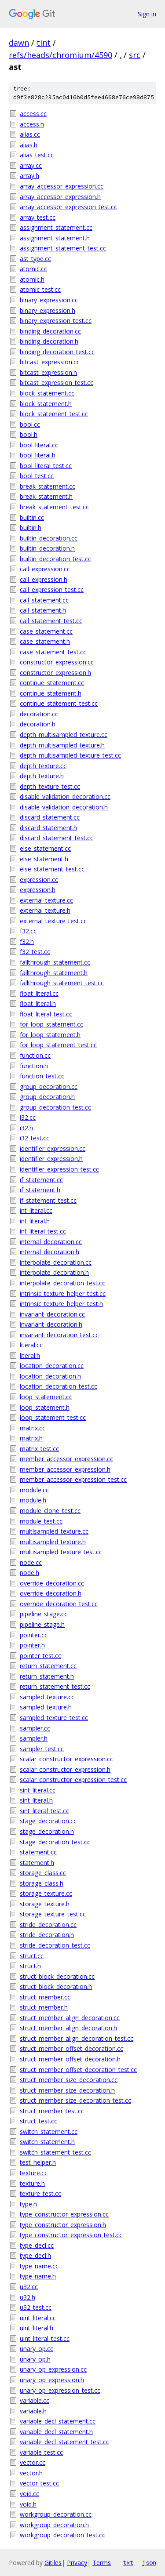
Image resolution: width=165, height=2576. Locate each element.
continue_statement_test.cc (59, 703)
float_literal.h (38, 1003)
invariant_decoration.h (51, 1324)
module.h (33, 1500)
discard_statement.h (48, 828)
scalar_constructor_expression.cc (66, 1759)
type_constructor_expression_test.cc (71, 2235)
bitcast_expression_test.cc (56, 382)
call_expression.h (43, 579)
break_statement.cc (47, 486)
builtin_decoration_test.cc (55, 559)
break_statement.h (46, 496)
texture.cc (34, 2173)
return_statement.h (47, 1676)
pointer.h (32, 1645)
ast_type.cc (35, 258)
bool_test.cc (37, 476)
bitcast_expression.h (48, 372)
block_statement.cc (47, 393)
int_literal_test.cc (43, 1231)
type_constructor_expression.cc (64, 2214)
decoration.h (37, 724)
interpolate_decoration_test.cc (62, 1283)
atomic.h (32, 279)
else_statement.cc (45, 848)
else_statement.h (44, 859)
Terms (101, 2562)
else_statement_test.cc (52, 869)
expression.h (37, 889)
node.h (29, 1572)
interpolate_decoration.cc (56, 1262)
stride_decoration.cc (48, 1924)
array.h (29, 175)
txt (128, 2562)
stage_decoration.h (47, 1831)
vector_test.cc (39, 2483)
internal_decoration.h (49, 1252)
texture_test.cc (40, 2193)
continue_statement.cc (52, 682)
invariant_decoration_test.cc (59, 1335)
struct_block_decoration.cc (57, 1976)
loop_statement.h (45, 1407)
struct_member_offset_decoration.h (70, 2059)
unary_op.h (35, 2359)
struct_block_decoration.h (56, 1986)
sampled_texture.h (46, 1707)
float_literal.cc (39, 993)
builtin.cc (32, 517)
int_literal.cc (36, 1210)
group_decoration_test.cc (55, 1107)
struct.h (30, 1966)
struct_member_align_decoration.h (68, 2028)
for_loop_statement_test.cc (58, 1045)
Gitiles (53, 2562)
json (149, 2562)
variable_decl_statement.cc (57, 2421)
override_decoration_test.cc (59, 1604)
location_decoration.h (50, 1376)
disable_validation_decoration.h (64, 807)
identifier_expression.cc (52, 1148)
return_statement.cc (48, 1666)
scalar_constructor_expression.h (65, 1769)
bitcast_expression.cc (50, 362)
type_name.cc (39, 2266)
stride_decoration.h (47, 1934)
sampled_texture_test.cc (54, 1717)
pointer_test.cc (40, 1655)
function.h (34, 1066)
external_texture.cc (46, 900)
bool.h (28, 434)
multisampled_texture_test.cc (61, 1552)
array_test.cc (37, 217)
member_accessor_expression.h (65, 1469)
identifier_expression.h (51, 1158)
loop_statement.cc (46, 1397)
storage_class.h (41, 1883)
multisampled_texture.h (53, 1542)
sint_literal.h (36, 1800)
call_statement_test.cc (51, 621)
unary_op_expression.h (52, 2380)
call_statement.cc (44, 600)
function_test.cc (42, 1076)
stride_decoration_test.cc (55, 1945)
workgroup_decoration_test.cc (62, 2535)
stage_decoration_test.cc (55, 1842)
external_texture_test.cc (53, 921)
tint (44, 42)
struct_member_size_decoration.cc (68, 2079)
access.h (32, 124)
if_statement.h (40, 1190)
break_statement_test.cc (54, 507)
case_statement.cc (46, 631)
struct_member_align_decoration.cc (70, 2018)
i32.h (26, 1128)
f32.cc (28, 931)
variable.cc (34, 2400)
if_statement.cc (41, 1180)
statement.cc (38, 1852)
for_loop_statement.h (50, 1034)
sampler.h (34, 1738)
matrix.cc (32, 1428)
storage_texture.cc (46, 1893)
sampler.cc (35, 1728)
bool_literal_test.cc (46, 465)
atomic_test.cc (40, 289)
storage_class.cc (43, 1873)
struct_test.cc (38, 2121)
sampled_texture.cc (47, 1697)
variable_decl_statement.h (56, 2431)
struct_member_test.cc (52, 2111)
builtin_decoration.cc (48, 538)
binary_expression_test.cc (56, 320)
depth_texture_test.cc (50, 786)
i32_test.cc (34, 1138)
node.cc (31, 1562)
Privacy (77, 2562)
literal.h (30, 1355)
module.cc (34, 1490)
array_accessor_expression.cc (61, 186)
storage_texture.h (45, 1904)
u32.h (27, 2297)
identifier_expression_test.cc (59, 1169)
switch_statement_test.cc (55, 2152)
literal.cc (31, 1345)
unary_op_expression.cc (53, 2369)
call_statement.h (43, 610)
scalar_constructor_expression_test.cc (73, 1779)
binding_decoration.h (49, 341)
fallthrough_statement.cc (55, 962)
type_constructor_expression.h (63, 2224)
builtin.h (30, 527)
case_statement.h (45, 641)
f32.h (27, 941)
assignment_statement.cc (56, 227)
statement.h (37, 1862)
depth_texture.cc (43, 766)
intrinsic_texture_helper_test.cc (63, 1293)
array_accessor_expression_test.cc (68, 207)
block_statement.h (46, 403)
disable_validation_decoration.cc (65, 796)
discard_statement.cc (50, 817)
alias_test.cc (37, 155)
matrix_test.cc (39, 1448)
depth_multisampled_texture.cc (63, 734)
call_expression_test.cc (52, 589)
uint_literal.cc (38, 2318)
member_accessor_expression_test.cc (73, 1479)
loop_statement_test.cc (53, 1417)
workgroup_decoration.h (54, 2525)
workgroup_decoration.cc (56, 2514)
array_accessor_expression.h (60, 196)
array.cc (31, 165)
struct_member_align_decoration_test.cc (76, 2038)
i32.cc (28, 1117)
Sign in (147, 14)
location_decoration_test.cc (58, 1386)
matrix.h (31, 1438)
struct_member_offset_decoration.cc (71, 2048)
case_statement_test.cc (53, 652)
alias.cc (30, 134)
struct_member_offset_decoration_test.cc (78, 2069)
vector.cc (32, 2462)
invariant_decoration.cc (52, 1314)
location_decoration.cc (52, 1365)
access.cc (33, 113)
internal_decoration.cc (51, 1241)
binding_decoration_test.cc (57, 352)
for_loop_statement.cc (51, 1024)
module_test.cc (41, 1521)
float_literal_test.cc (46, 1014)
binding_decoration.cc (50, 331)
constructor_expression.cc (57, 662)
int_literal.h (35, 1221)
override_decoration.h (50, 1593)
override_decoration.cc (52, 1583)
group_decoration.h (47, 1096)
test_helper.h (38, 2162)
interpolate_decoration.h (54, 1272)
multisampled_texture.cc (54, 1531)
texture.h (32, 2183)
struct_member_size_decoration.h (67, 2090)
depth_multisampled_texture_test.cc (70, 755)
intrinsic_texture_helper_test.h (61, 1303)
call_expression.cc (45, 569)
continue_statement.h (50, 693)
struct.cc (32, 1956)
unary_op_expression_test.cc (60, 2390)
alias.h (28, 145)
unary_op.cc (36, 2348)
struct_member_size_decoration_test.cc (75, 2100)
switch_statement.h (47, 2141)
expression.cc (39, 879)
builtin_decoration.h (47, 548)
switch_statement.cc (48, 2131)
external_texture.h (45, 910)
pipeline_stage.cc (43, 1614)
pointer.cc (34, 1635)
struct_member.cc (45, 1997)
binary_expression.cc (49, 300)
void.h (28, 2504)
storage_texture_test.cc (53, 1914)
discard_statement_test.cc (56, 838)
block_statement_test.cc (54, 414)
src (134, 55)
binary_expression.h (47, 310)
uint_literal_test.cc (45, 2338)
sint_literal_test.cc (44, 1811)
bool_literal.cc (39, 445)
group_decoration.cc (48, 1086)
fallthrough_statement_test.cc (62, 983)
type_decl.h (35, 2255)
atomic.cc (33, 269)
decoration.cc (39, 714)
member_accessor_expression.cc (66, 1459)
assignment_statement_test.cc (63, 248)
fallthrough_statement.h (54, 973)
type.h (28, 2204)
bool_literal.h (37, 455)
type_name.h (38, 2276)
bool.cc (30, 424)
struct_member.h (44, 2007)
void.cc (29, 2493)
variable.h (33, 2411)
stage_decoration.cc (48, 1821)
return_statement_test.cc (55, 1686)
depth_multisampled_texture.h (62, 745)
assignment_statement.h (55, 238)
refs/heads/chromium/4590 (60, 55)
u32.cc (29, 2286)
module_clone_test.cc (50, 1510)
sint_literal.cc (37, 1790)
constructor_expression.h (55, 672)
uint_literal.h (36, 2328)
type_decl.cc (37, 2245)
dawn (19, 42)
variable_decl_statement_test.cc (64, 2442)
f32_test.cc (35, 951)
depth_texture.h (42, 776)
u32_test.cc (35, 2307)
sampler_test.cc (42, 1749)
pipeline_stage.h (42, 1624)
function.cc (35, 1055)
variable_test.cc (41, 2452)
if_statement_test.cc (48, 1200)
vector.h (31, 2473)
